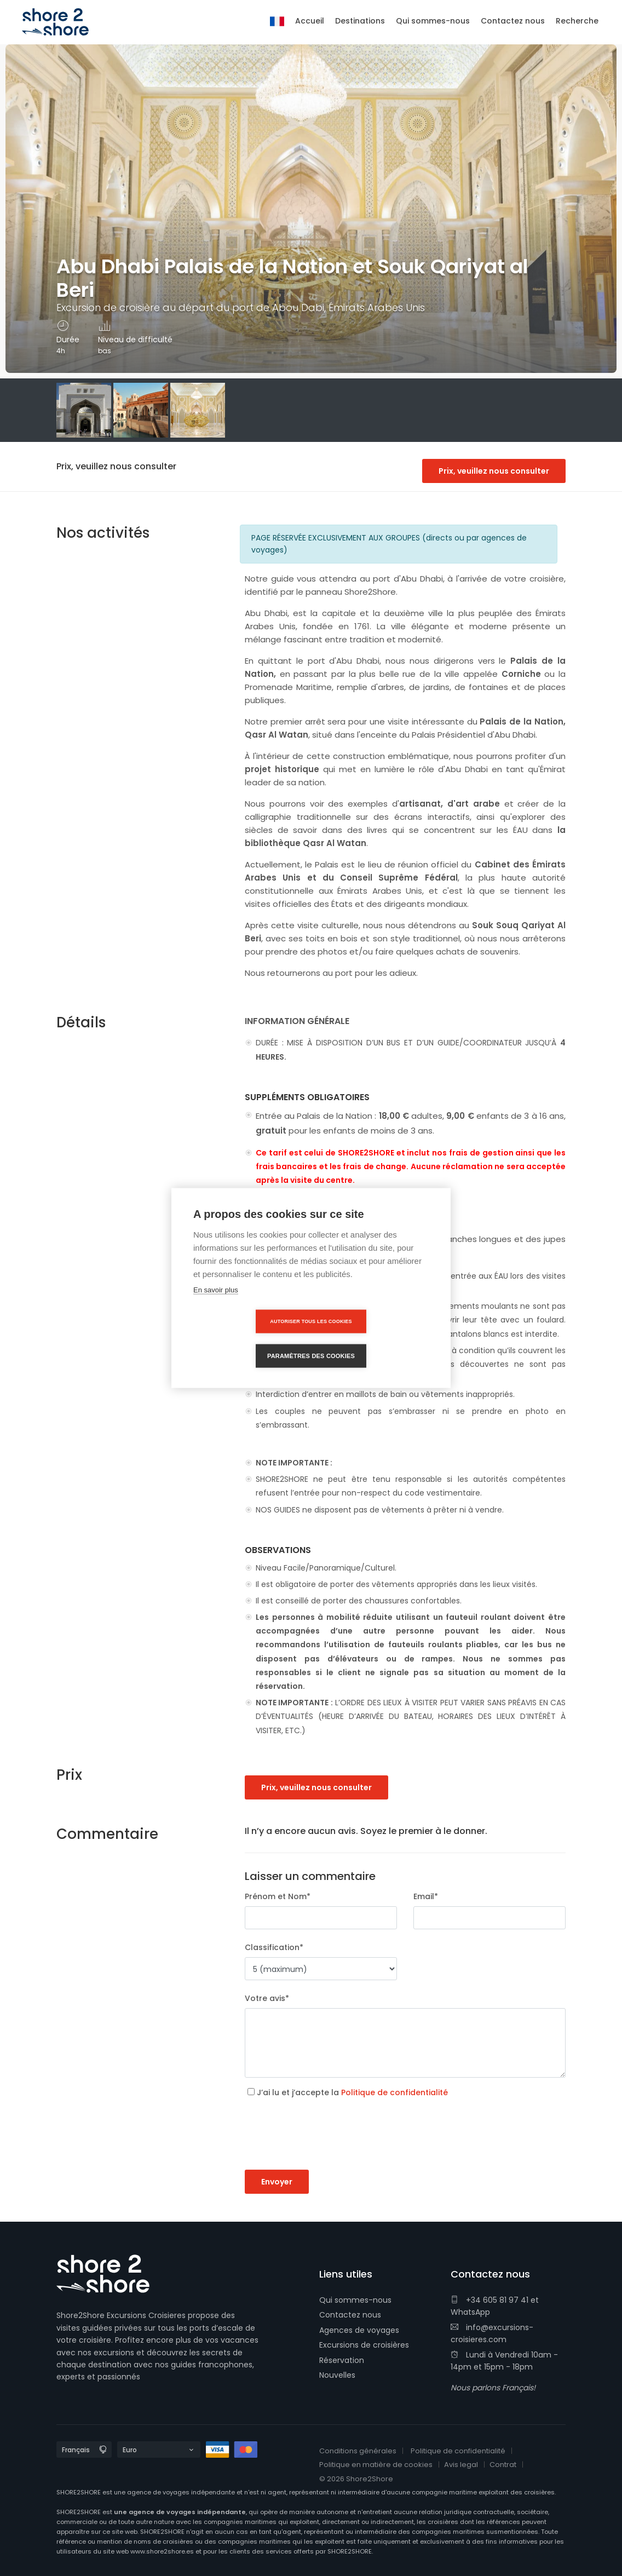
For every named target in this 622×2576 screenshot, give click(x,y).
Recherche (577, 20)
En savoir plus (215, 1307)
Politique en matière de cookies (376, 2464)
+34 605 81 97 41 (489, 2300)
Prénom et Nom (277, 1896)
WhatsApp (470, 2312)
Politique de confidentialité (394, 2092)
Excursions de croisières (364, 2344)
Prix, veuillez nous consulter (494, 470)
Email (425, 1896)
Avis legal (461, 2464)
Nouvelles (337, 2375)
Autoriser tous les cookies (248, 1338)
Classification (274, 1947)
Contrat (502, 2464)
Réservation (341, 2360)
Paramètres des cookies (374, 1338)
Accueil (309, 20)
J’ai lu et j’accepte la (352, 2092)
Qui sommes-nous (355, 2300)
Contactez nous (350, 2314)
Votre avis (267, 1998)
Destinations (360, 20)
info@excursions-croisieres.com (492, 2333)
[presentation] (328, 2148)
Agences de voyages (359, 2330)
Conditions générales (357, 2451)
